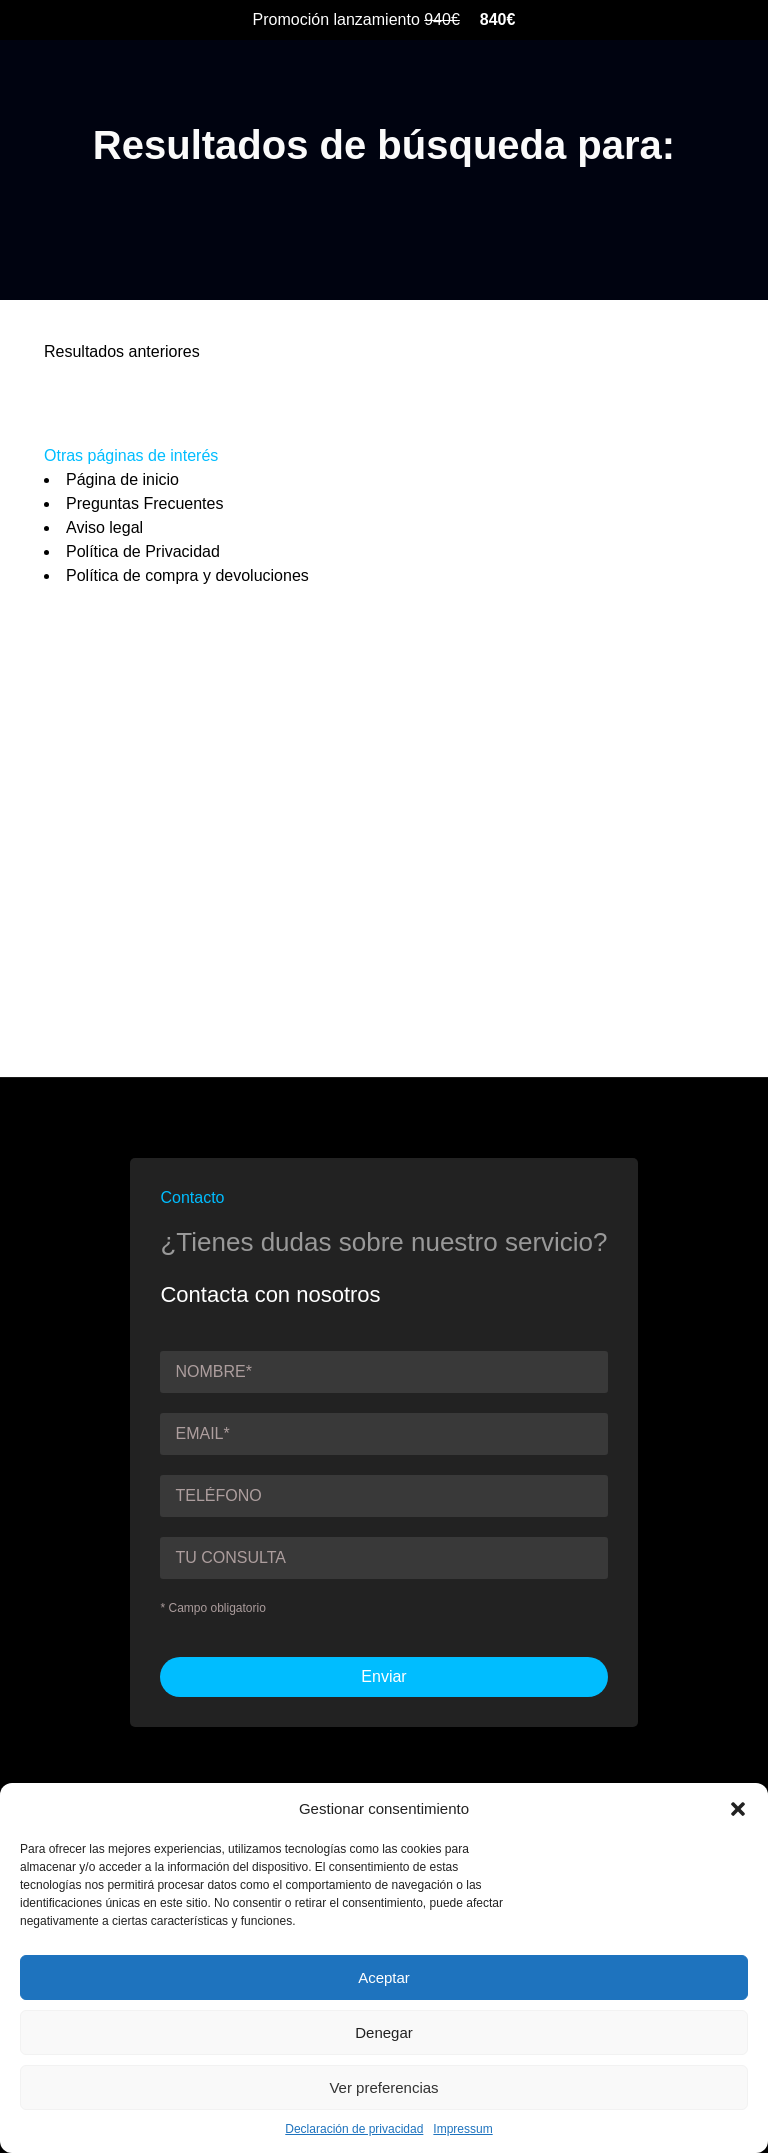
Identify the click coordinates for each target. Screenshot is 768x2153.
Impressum (462, 2129)
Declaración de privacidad (354, 2129)
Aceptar (384, 1977)
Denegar (384, 2032)
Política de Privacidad (143, 551)
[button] (738, 1809)
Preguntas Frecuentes (144, 503)
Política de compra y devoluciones (187, 575)
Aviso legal (104, 527)
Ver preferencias (383, 2087)
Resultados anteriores (122, 351)
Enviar (383, 1676)
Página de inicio (122, 479)
